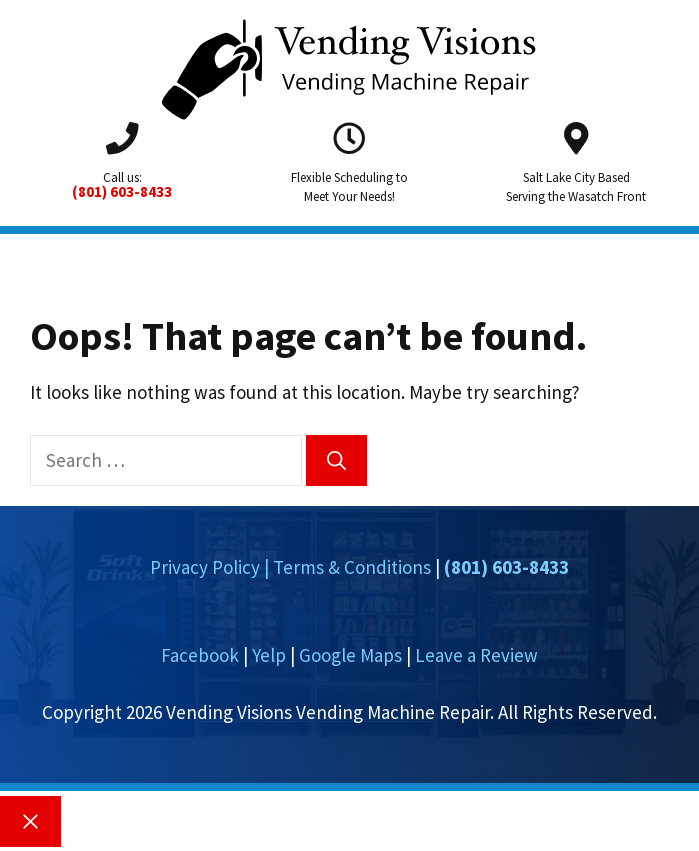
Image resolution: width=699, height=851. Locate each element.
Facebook (200, 655)
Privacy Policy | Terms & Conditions (290, 567)
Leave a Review (476, 655)
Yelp (269, 655)
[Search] (336, 460)
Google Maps (350, 655)
